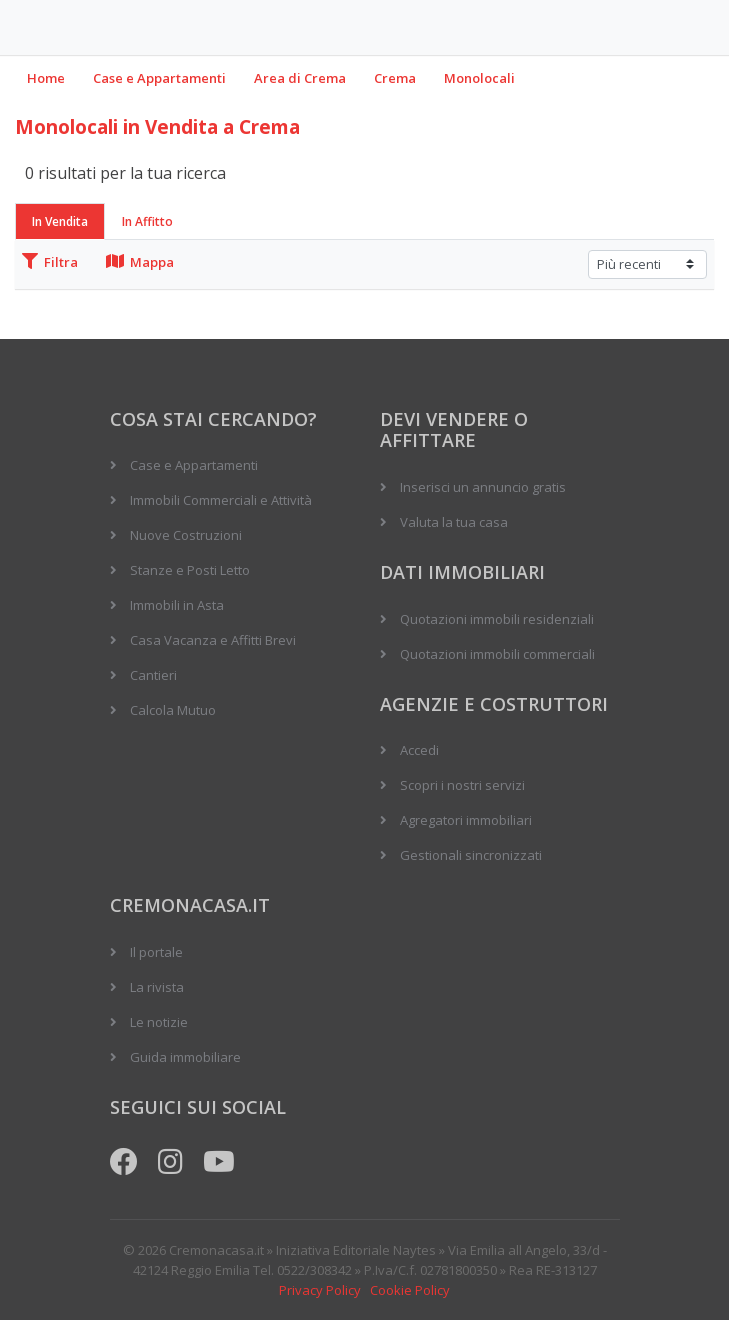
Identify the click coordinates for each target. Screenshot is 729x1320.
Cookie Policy (410, 1290)
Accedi (419, 750)
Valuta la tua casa (454, 522)
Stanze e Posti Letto (190, 570)
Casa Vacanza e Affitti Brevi (213, 640)
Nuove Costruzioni (186, 535)
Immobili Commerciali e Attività (221, 500)
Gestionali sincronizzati (471, 855)
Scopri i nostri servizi (462, 785)
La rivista (157, 987)
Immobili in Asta (177, 605)
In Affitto (147, 221)
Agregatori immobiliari (466, 820)
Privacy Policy (320, 1290)
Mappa (140, 262)
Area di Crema (300, 78)
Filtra (50, 262)
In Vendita (60, 221)
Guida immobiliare (185, 1057)
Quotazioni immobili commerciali (497, 654)
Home (46, 78)
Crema (395, 78)
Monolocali (479, 78)
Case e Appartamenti (159, 78)
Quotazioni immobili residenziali (497, 619)
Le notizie (159, 1022)
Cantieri (153, 675)
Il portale (156, 952)
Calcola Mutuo (173, 710)
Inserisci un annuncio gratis (483, 487)
